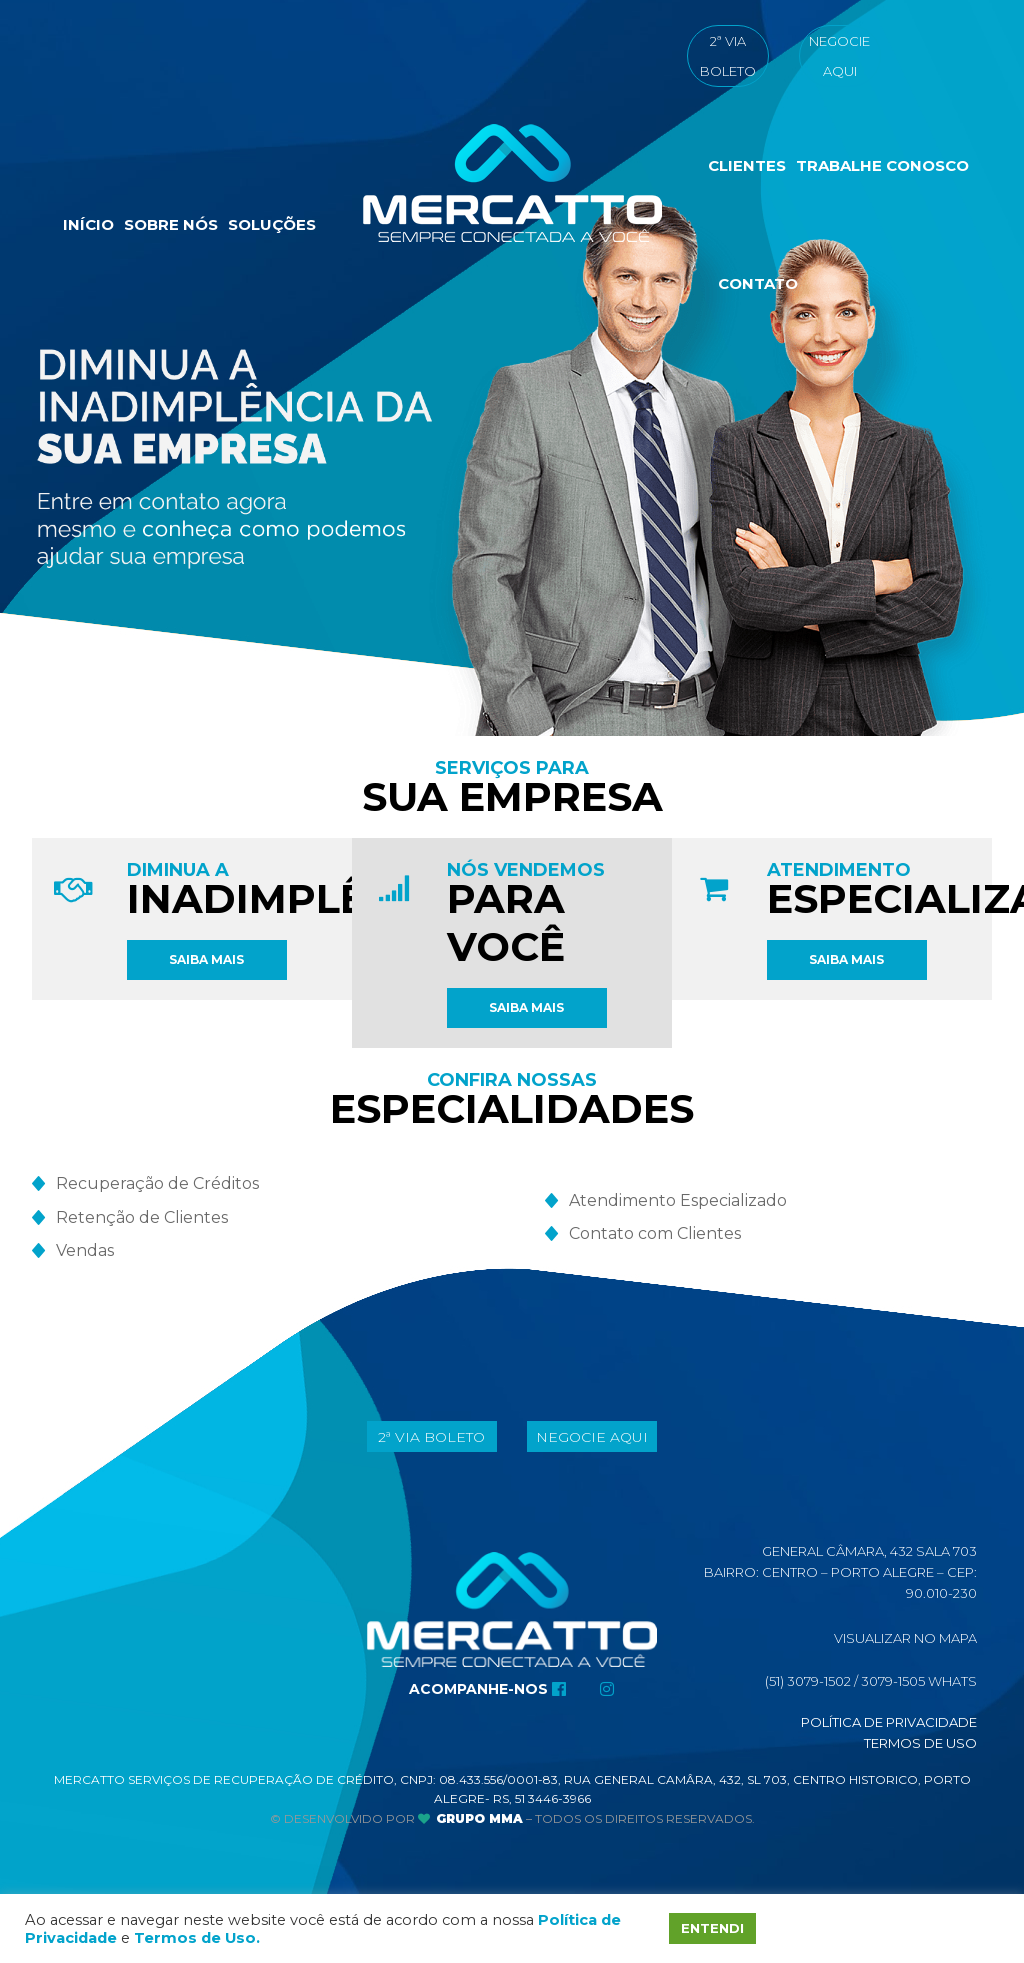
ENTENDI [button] (712, 1928)
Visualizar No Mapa (905, 1638)
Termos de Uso (920, 1743)
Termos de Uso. (197, 1938)
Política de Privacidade (889, 1722)
